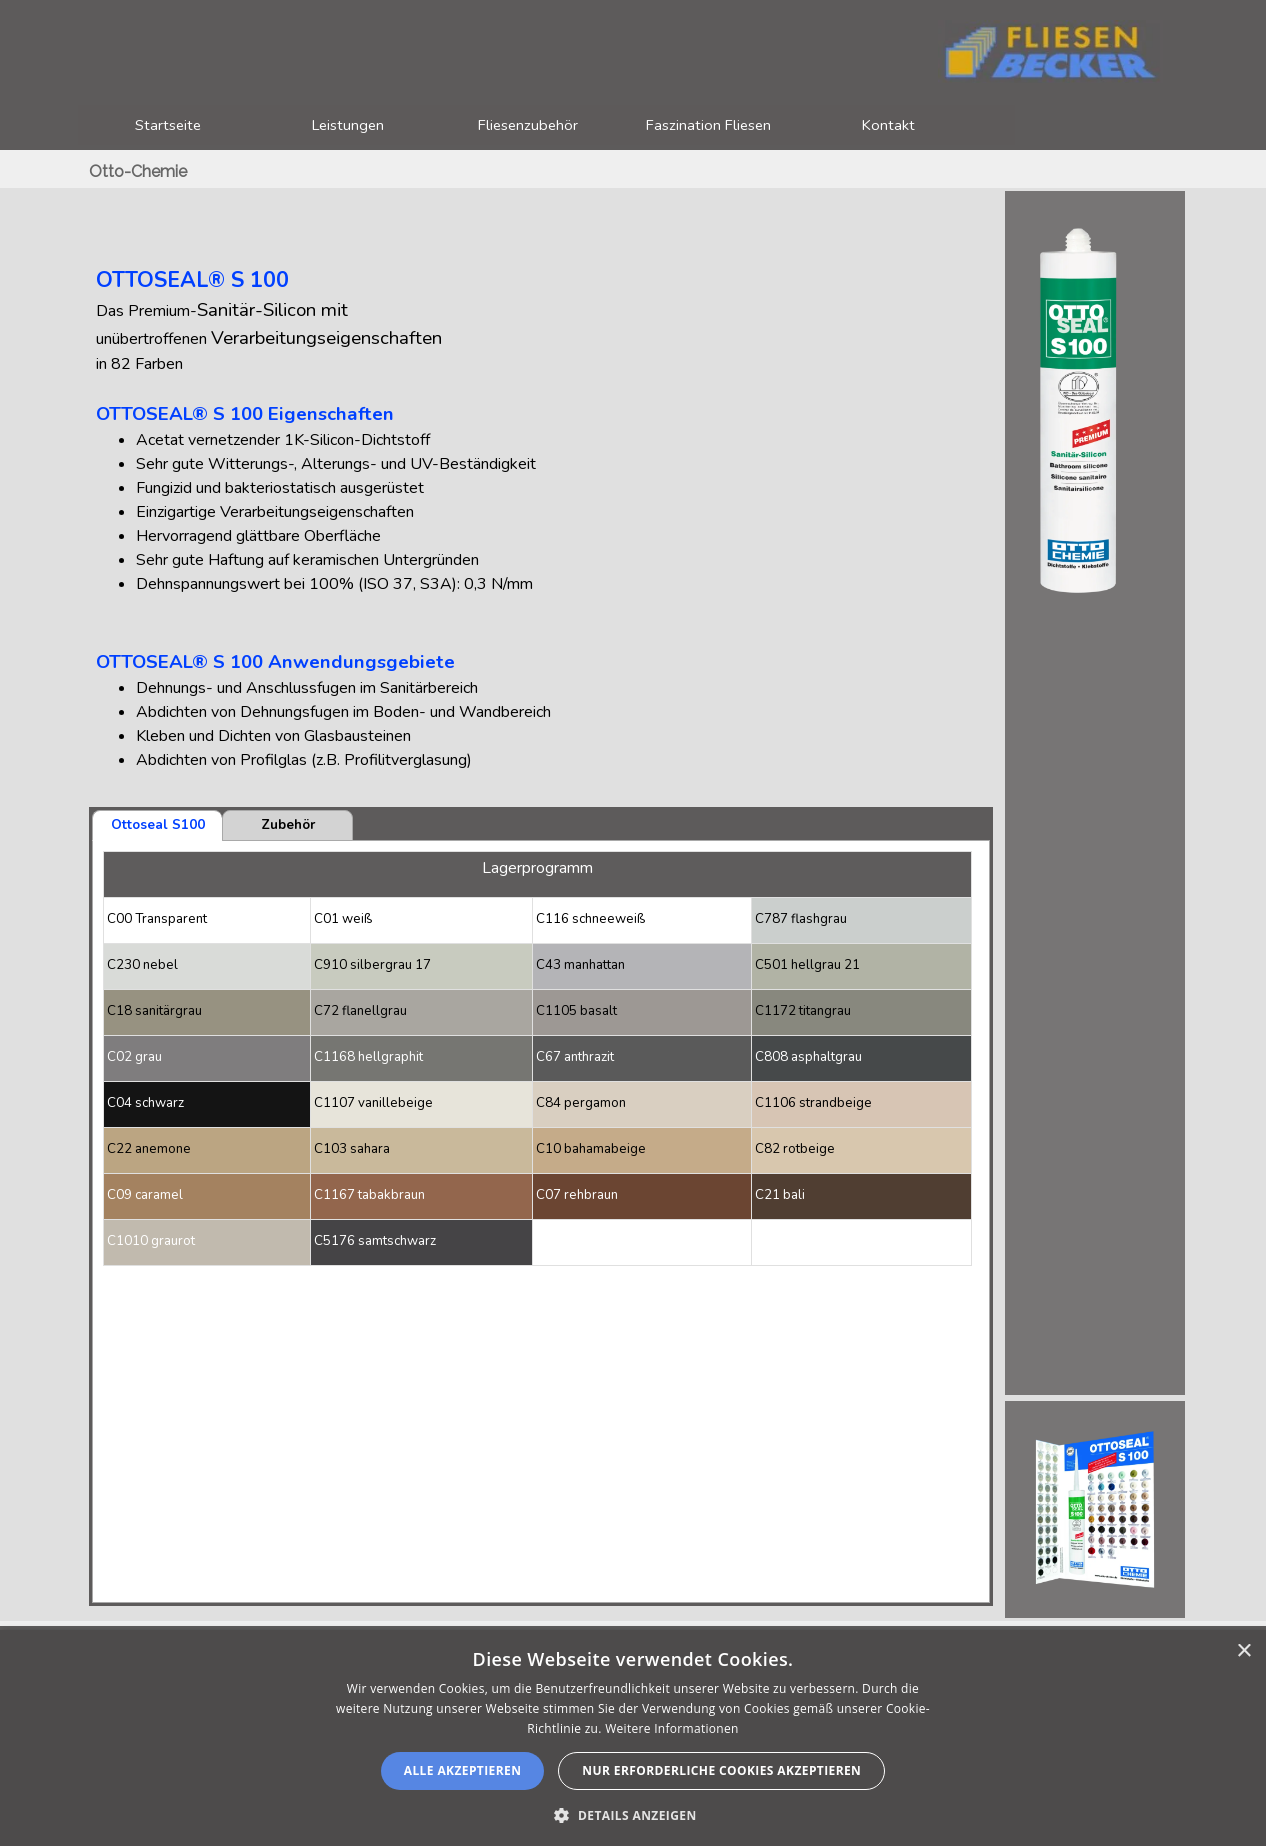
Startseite (168, 125)
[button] (632, 1813)
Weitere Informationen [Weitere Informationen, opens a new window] (672, 1728)
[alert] (633, 1738)
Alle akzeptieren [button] (463, 1770)
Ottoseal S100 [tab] (158, 825)
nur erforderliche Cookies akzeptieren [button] (721, 1770)
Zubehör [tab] (288, 825)
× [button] (1243, 1651)
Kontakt (888, 125)
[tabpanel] (541, 490)
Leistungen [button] (348, 125)
